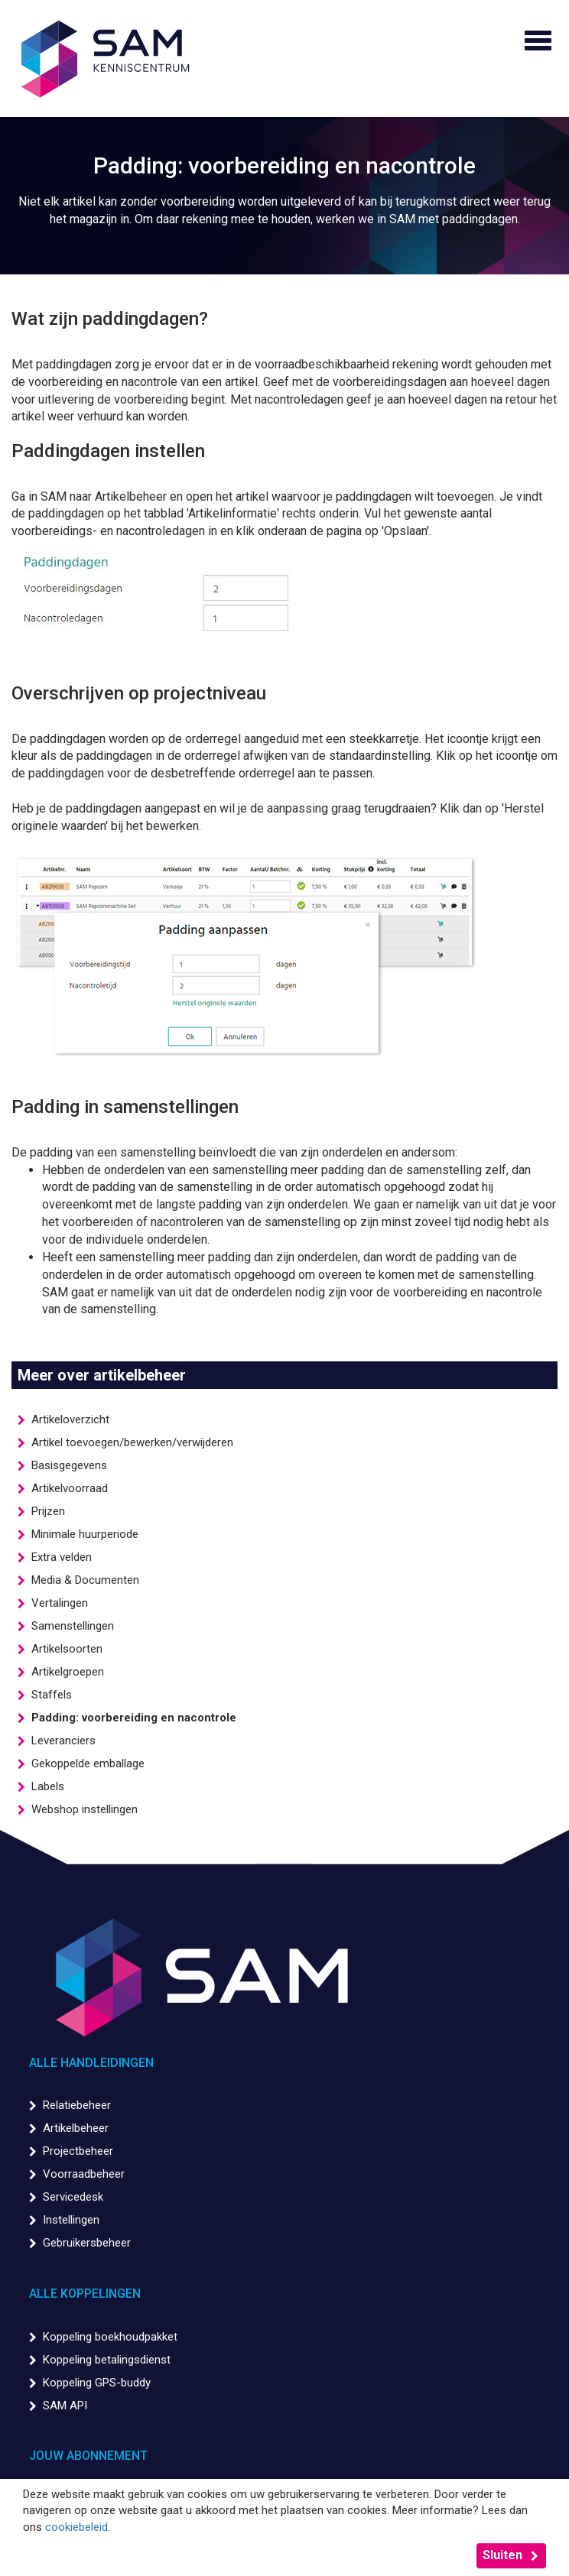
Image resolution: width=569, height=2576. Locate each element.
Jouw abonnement (88, 2455)
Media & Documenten (85, 1580)
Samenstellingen (72, 1626)
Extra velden (61, 1557)
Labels (47, 1786)
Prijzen (48, 1511)
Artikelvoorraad (69, 1488)
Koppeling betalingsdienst (107, 2360)
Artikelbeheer (76, 2128)
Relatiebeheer (77, 2105)
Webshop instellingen (84, 1809)
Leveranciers (63, 1740)
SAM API (65, 2405)
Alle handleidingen (91, 2062)
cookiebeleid (76, 2527)
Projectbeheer (78, 2151)
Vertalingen (59, 1603)
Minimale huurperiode (84, 1534)
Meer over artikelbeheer (102, 1375)
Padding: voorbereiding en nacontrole (133, 1717)
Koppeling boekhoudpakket (110, 2337)
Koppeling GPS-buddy (97, 2382)
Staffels (51, 1695)
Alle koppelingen (85, 2293)
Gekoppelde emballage (88, 1763)
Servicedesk (73, 2197)
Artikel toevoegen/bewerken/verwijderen (132, 1442)
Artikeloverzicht (70, 1419)
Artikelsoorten (66, 1649)
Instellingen (71, 2220)
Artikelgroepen (67, 1672)
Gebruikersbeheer (87, 2243)
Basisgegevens (69, 1465)
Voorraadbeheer (84, 2174)
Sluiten (502, 2555)
